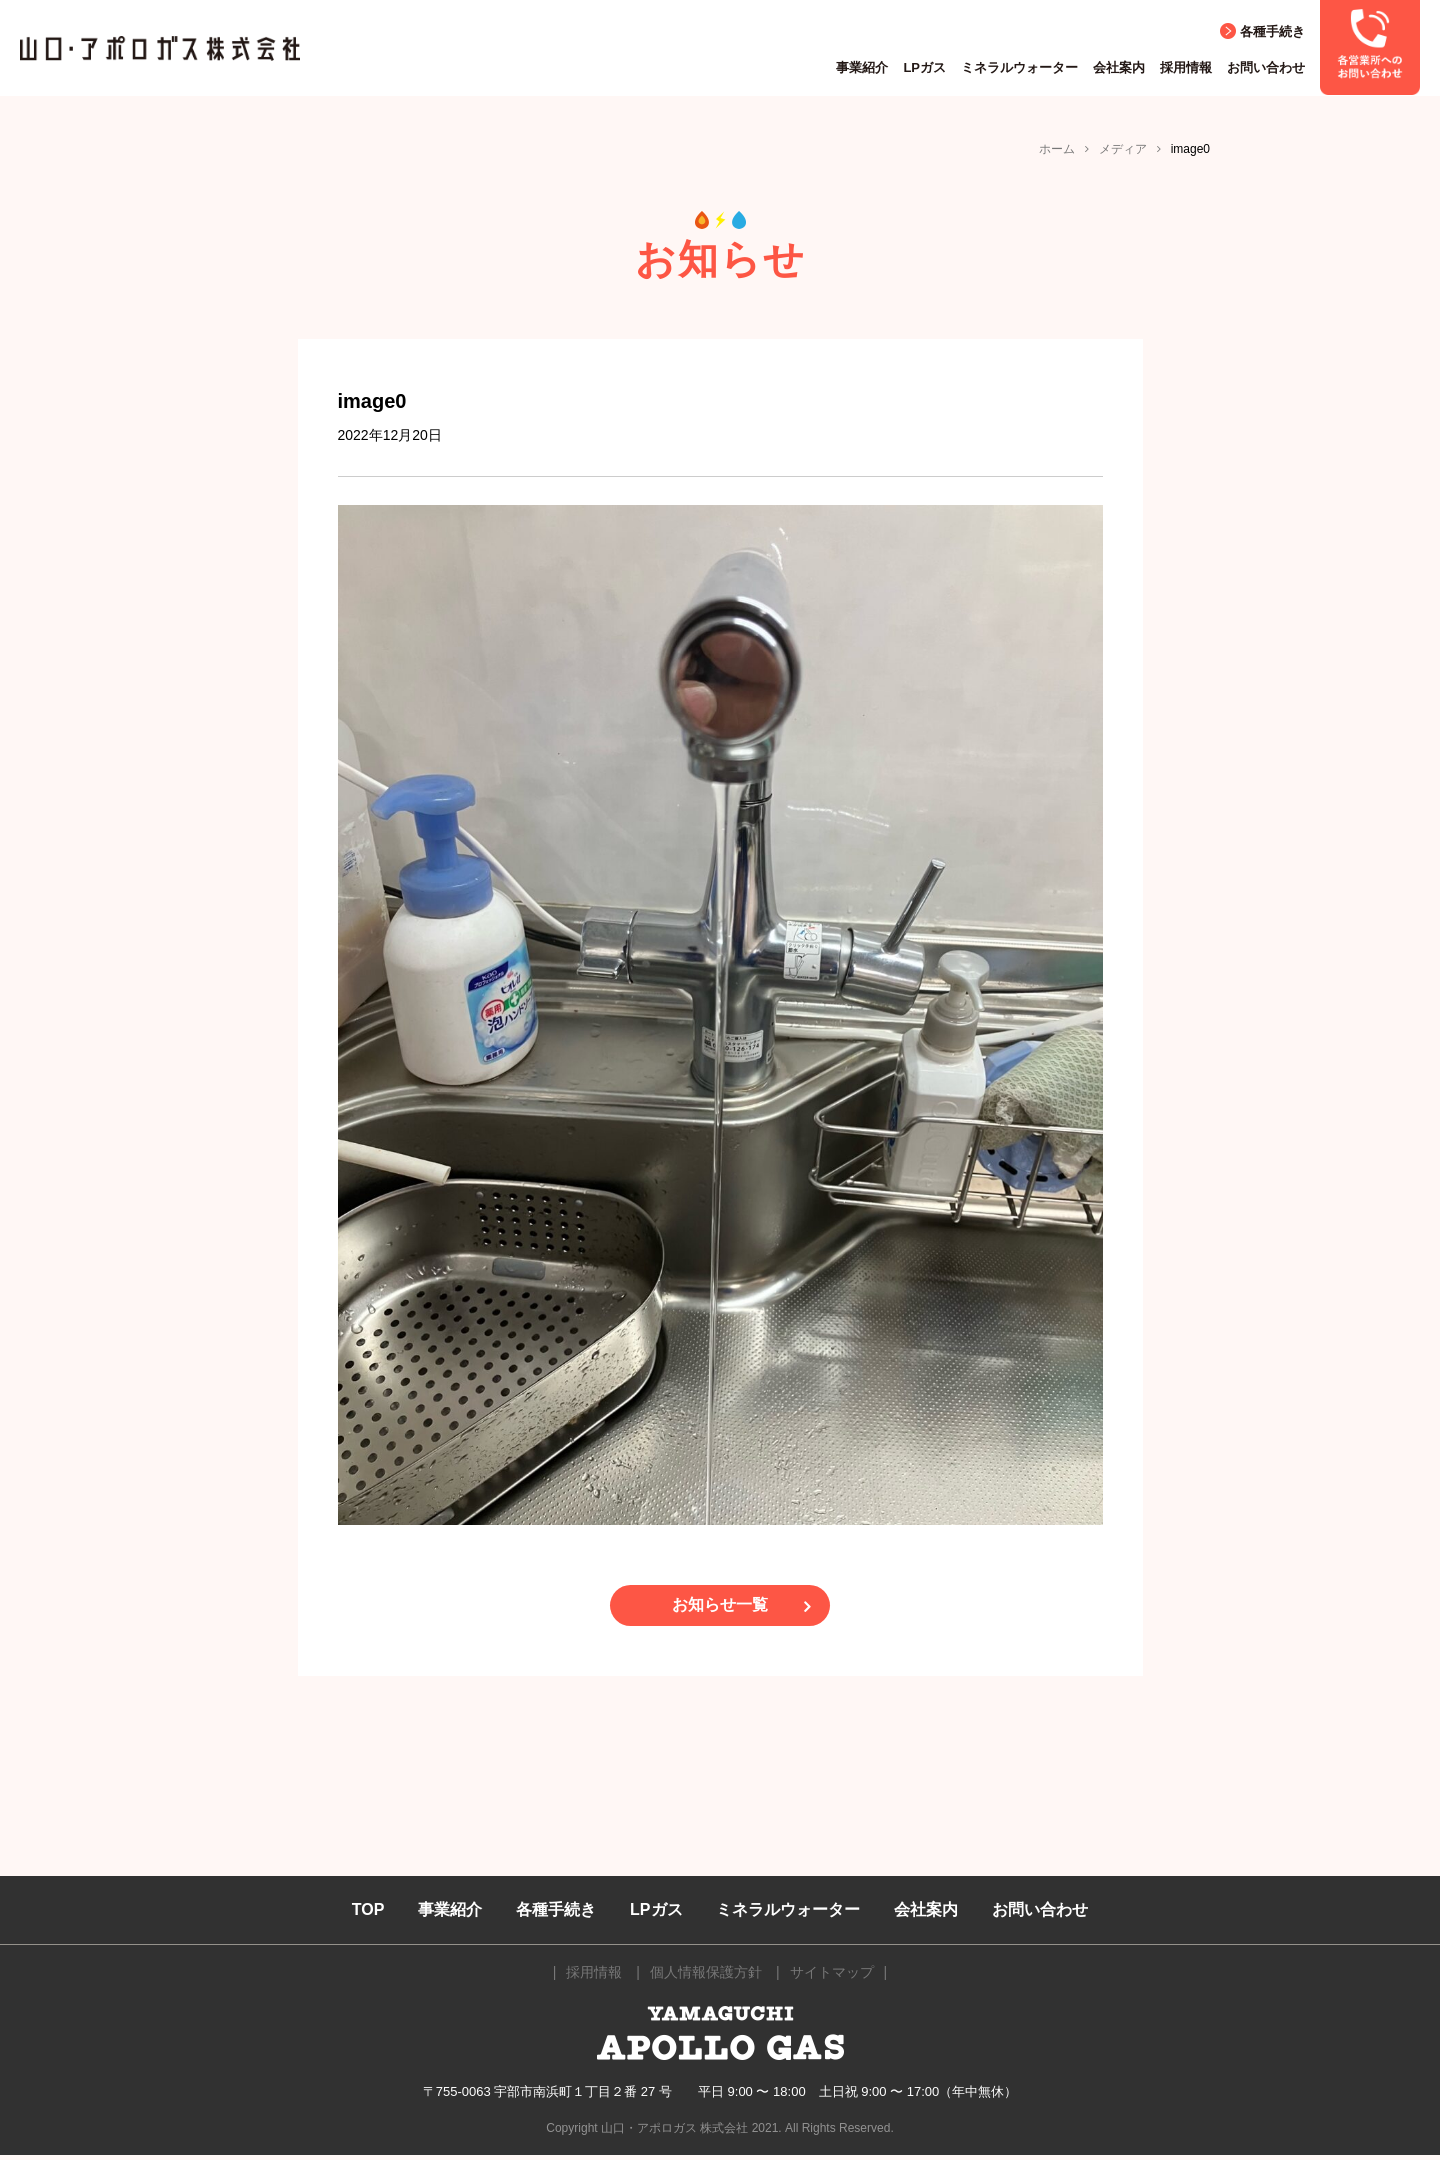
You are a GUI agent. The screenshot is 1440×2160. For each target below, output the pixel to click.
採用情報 (1186, 67)
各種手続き (1272, 31)
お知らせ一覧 (720, 1608)
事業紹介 (862, 67)
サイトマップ (832, 1978)
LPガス (924, 67)
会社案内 (1119, 67)
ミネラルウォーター (1019, 67)
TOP (368, 1914)
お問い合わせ (1266, 67)
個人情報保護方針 (706, 1978)
